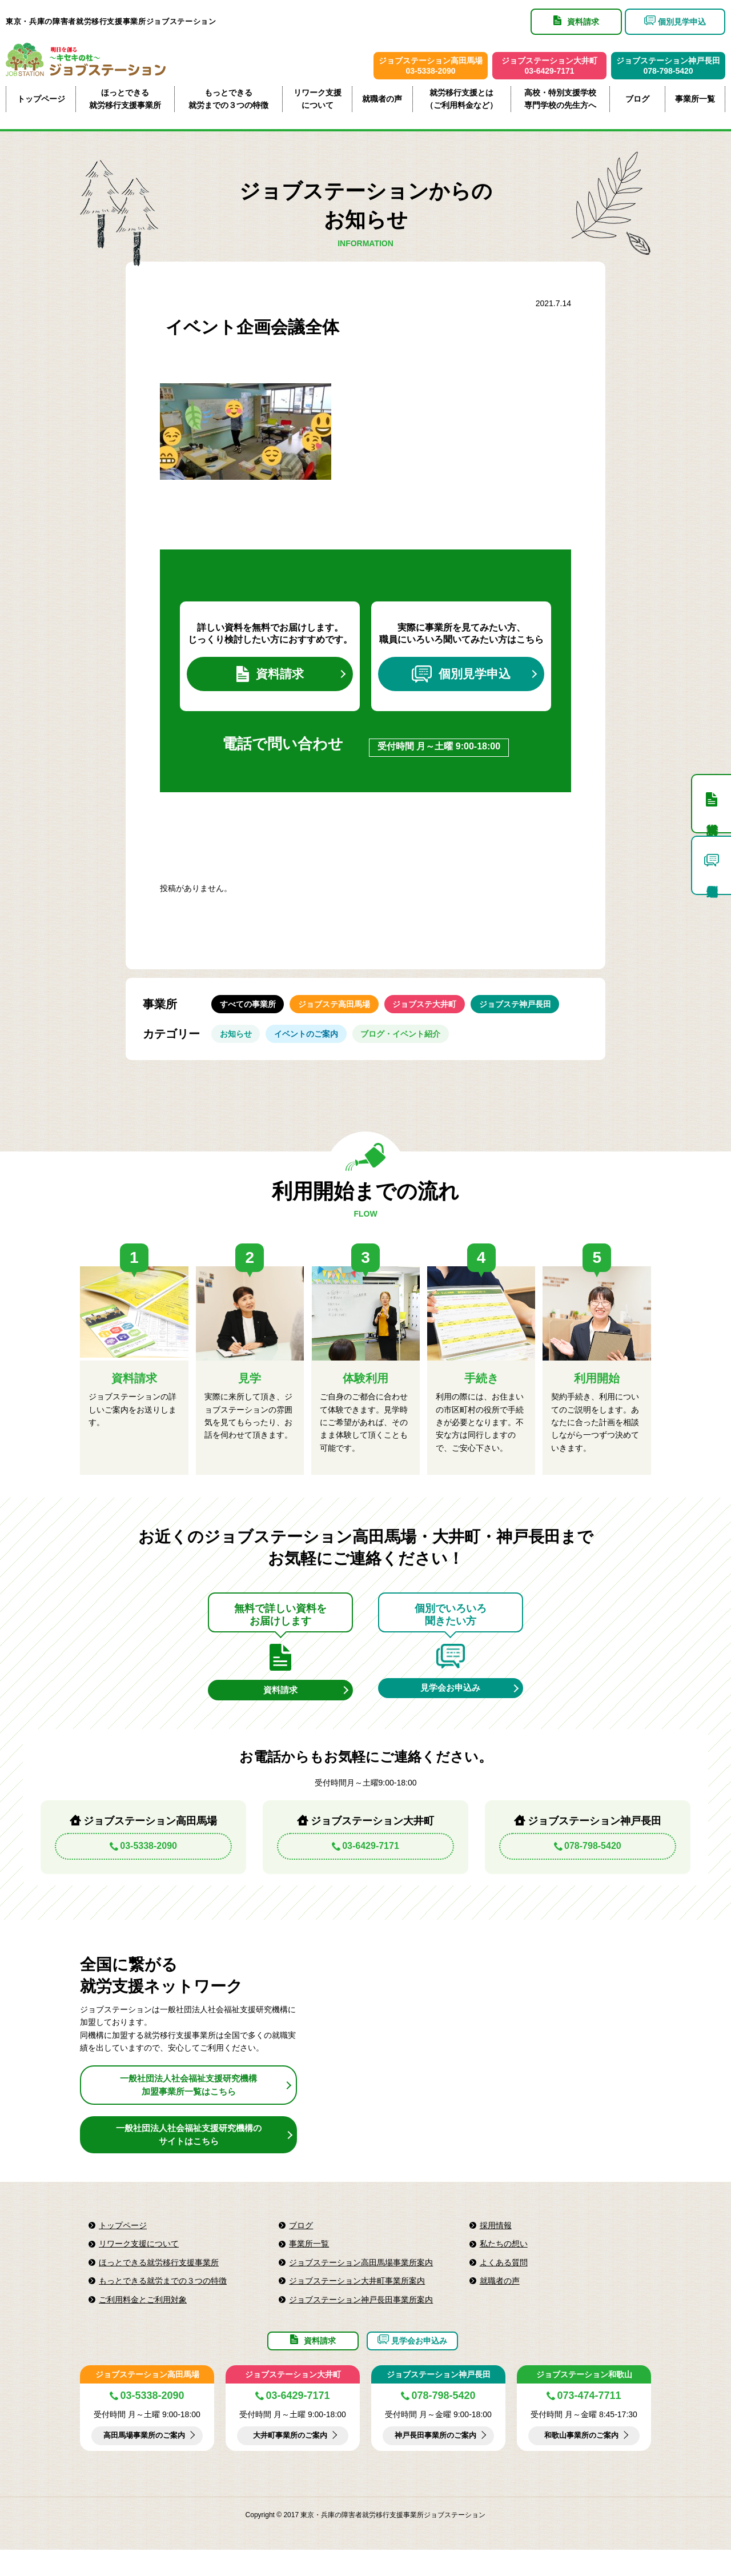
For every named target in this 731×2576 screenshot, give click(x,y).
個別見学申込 (461, 676)
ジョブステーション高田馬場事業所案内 (361, 2281)
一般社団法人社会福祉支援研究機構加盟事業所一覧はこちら (188, 2103)
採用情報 (496, 2244)
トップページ (41, 98)
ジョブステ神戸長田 (536, 1012)
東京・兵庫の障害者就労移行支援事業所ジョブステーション (111, 21)
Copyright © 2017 (273, 2541)
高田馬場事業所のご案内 (144, 2462)
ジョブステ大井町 (440, 1012)
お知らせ (239, 1046)
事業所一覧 (695, 98)
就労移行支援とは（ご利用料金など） (461, 99)
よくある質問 (504, 2281)
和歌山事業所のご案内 (581, 2462)
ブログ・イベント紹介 (416, 1046)
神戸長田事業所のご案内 (435, 2462)
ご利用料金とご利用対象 (143, 2317)
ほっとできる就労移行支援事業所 (125, 99)
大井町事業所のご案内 (290, 2462)
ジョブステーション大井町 (293, 2400)
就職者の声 (382, 98)
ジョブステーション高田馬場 (147, 2400)
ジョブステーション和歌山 (584, 2400)
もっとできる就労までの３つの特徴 (228, 99)
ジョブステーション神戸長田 (439, 2400)
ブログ (637, 98)
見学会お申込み (451, 1705)
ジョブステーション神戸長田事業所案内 (361, 2317)
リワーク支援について (318, 99)
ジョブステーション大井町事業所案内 (357, 2299)
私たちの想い (504, 2262)
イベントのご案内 (315, 1046)
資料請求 (270, 676)
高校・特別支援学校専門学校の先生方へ (560, 99)
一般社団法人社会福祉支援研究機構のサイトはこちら (188, 2153)
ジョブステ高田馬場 (343, 1012)
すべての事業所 (251, 1012)
